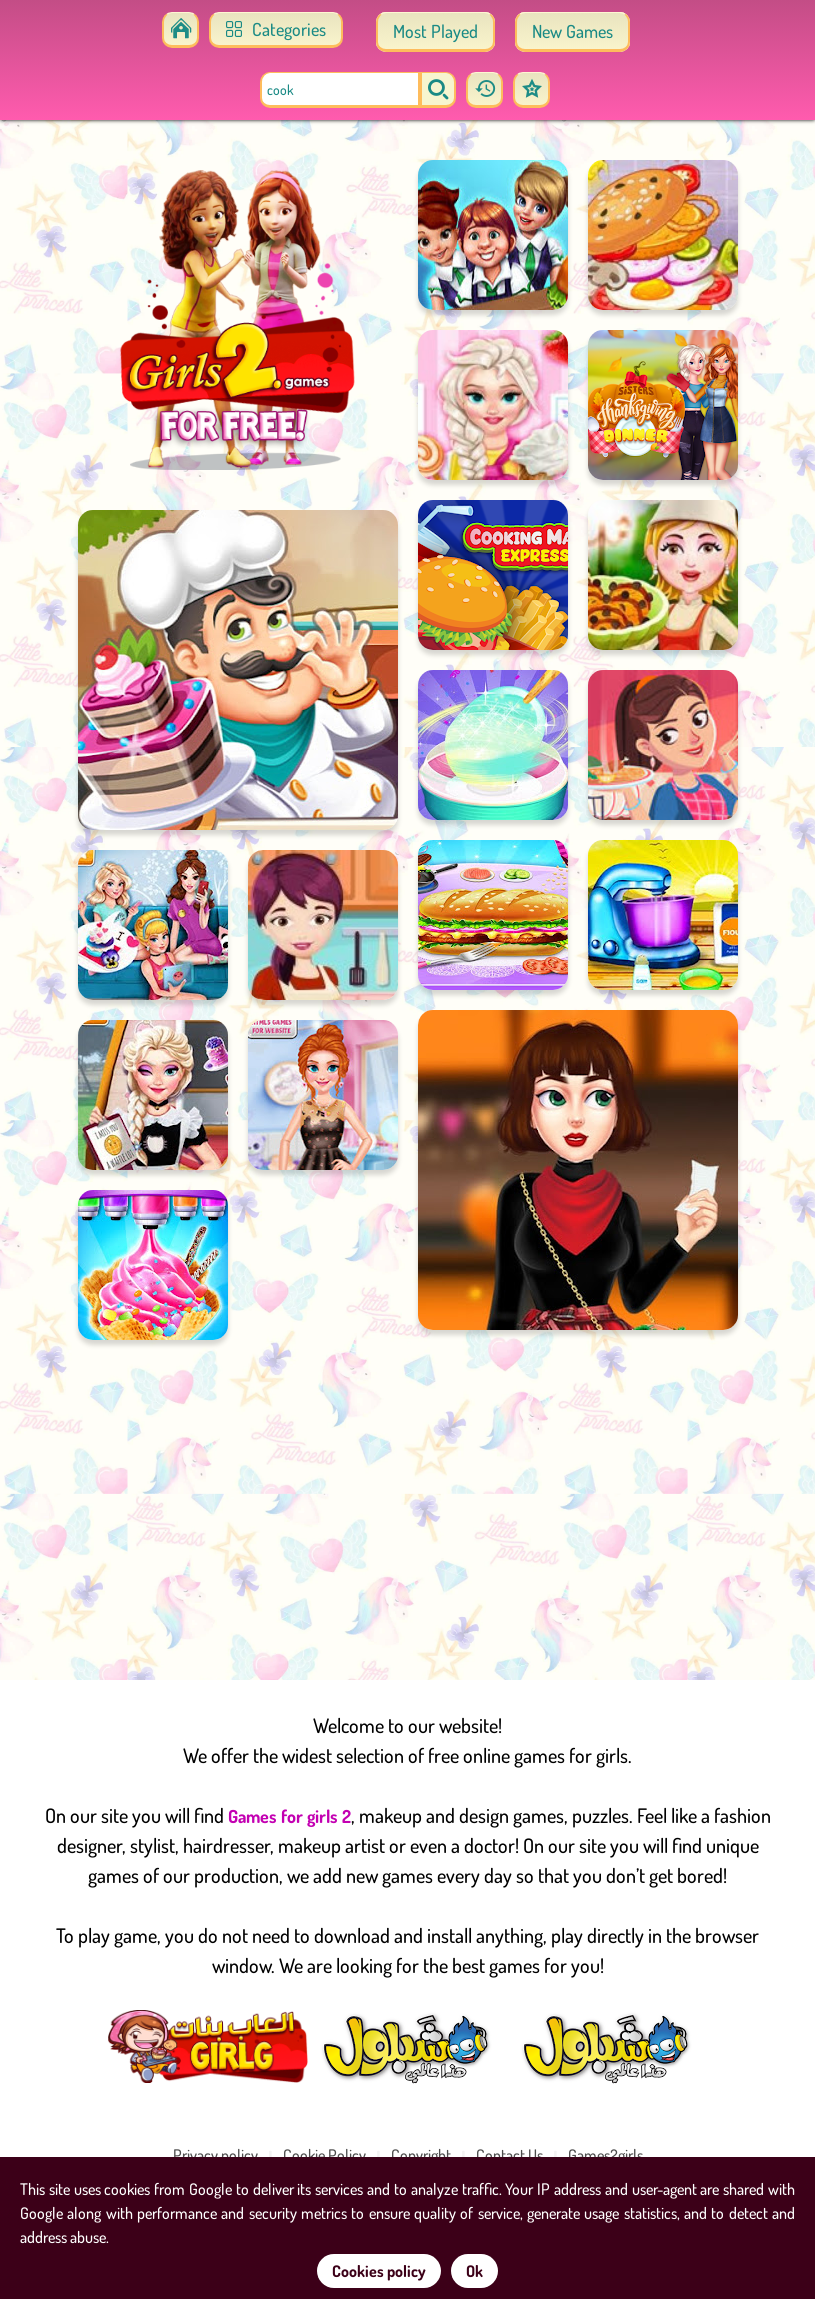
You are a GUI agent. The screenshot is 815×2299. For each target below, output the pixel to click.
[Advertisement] (407, 1500)
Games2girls (605, 2155)
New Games (572, 31)
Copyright (421, 2155)
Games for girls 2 (289, 1816)
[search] (438, 90)
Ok (474, 2271)
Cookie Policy (324, 2155)
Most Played (435, 31)
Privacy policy (215, 2155)
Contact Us (509, 2155)
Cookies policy (379, 2271)
